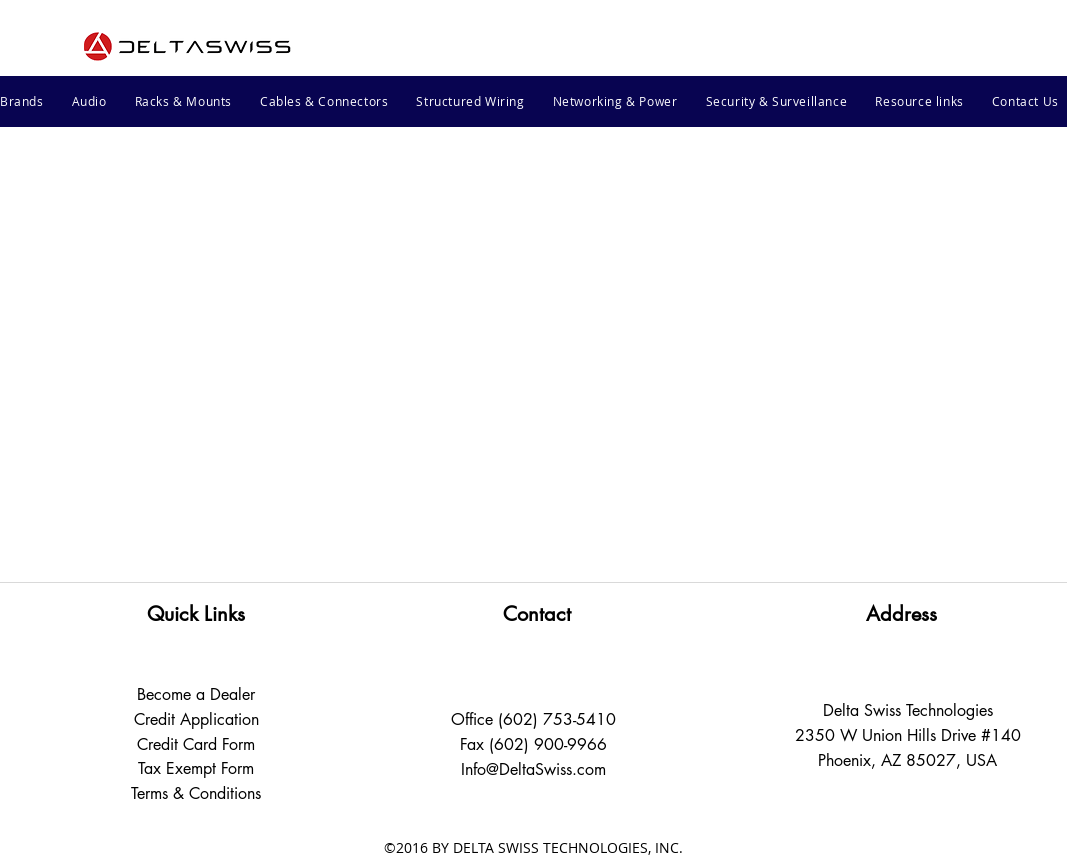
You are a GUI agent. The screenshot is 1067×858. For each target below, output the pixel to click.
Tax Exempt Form (196, 768)
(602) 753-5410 (557, 719)
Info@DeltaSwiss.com (533, 769)
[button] (89, 101)
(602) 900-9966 (548, 744)
